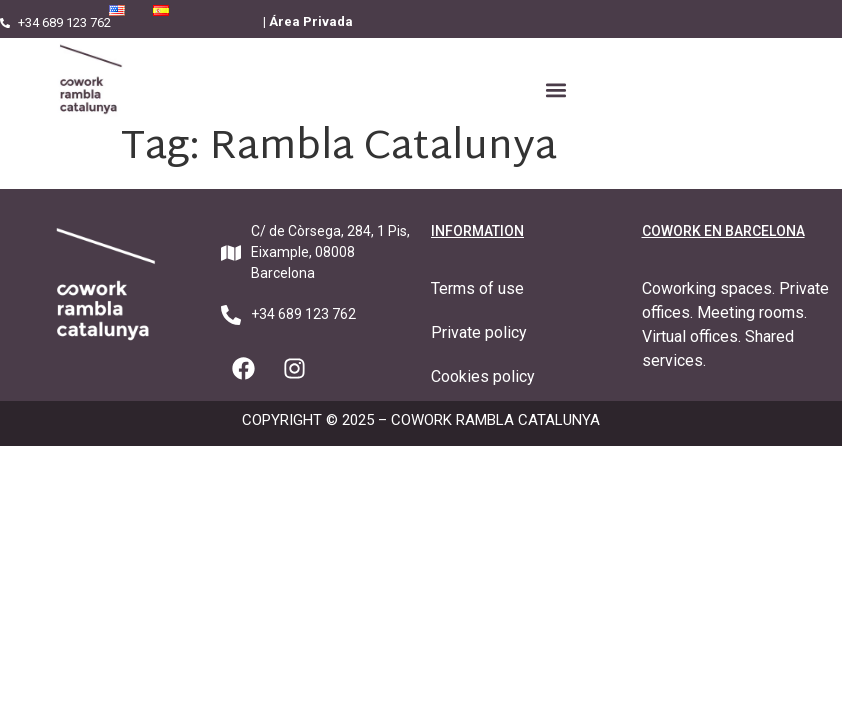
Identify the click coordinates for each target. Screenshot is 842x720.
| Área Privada (308, 21)
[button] (556, 90)
